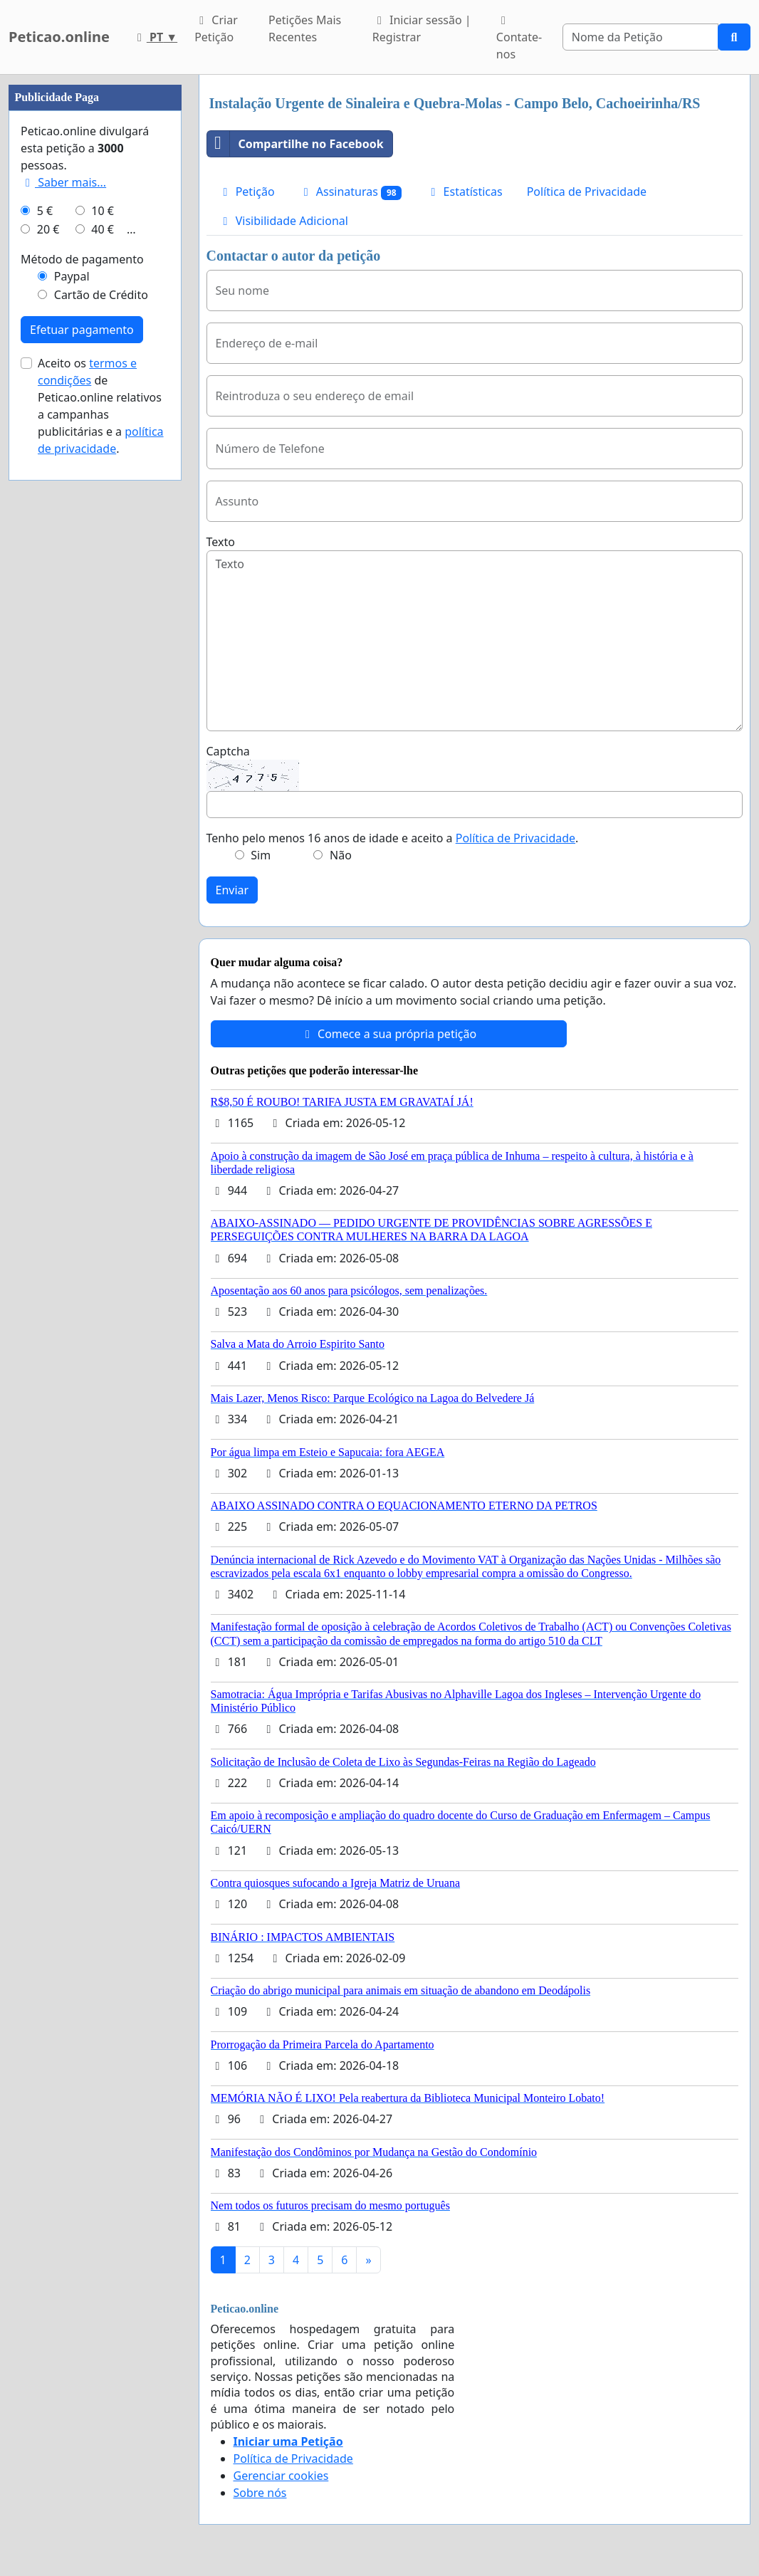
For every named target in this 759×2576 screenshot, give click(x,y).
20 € (48, 229)
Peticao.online (59, 36)
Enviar (232, 890)
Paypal (72, 276)
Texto (220, 542)
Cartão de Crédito (101, 295)
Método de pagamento (82, 259)
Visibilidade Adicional (283, 221)
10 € (102, 211)
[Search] (640, 37)
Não (341, 855)
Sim (261, 855)
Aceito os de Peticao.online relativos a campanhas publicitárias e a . (101, 405)
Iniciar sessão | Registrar (421, 28)
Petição (247, 191)
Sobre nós (260, 2493)
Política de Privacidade (587, 191)
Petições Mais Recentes (304, 28)
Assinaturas (350, 192)
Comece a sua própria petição (388, 1034)
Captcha (228, 751)
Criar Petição (216, 28)
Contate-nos (519, 38)
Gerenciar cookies (281, 2475)
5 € (45, 211)
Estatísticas (464, 191)
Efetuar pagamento (82, 329)
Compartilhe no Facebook (295, 144)
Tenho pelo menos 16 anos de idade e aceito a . (392, 838)
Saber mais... (63, 182)
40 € (102, 229)
